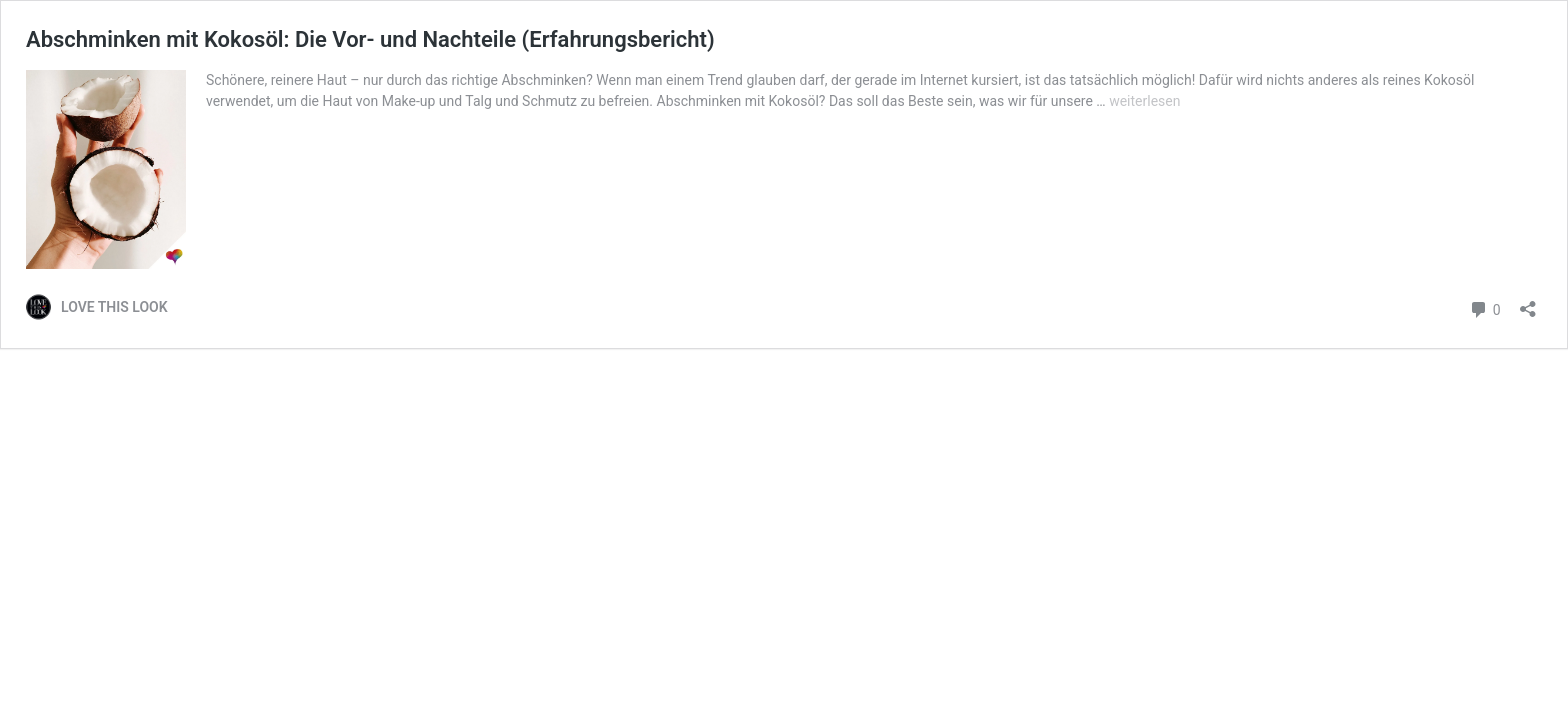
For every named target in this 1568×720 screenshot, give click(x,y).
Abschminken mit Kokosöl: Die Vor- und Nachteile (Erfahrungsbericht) (370, 39)
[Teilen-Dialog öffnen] (1528, 302)
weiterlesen (1144, 101)
